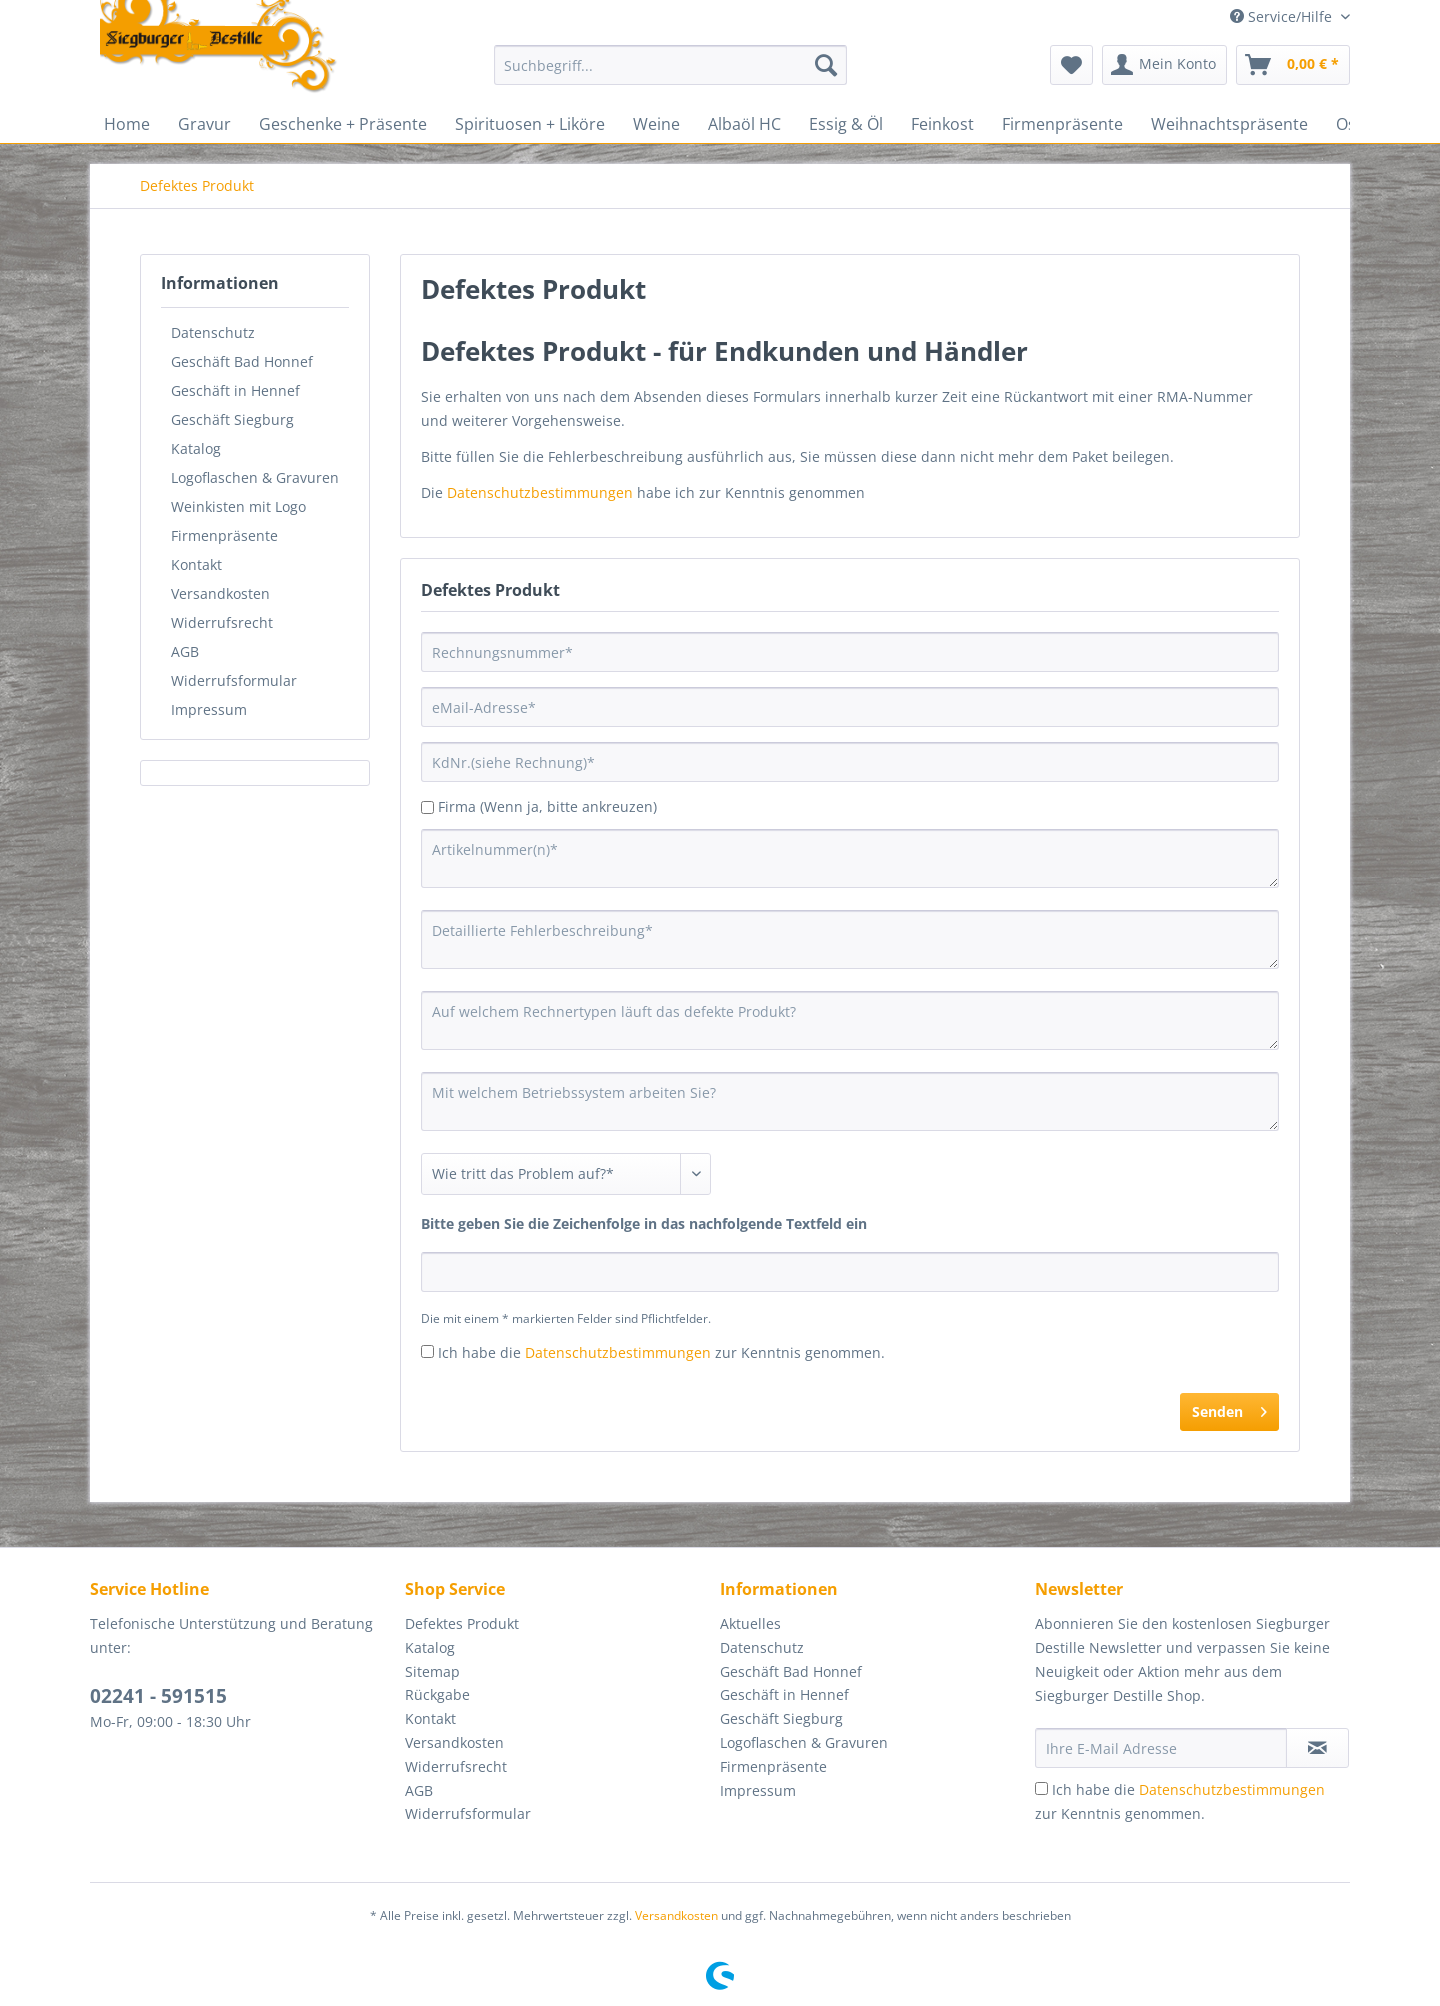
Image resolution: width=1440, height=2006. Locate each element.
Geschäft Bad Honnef (242, 361)
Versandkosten (220, 593)
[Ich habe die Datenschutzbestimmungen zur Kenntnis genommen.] (427, 1351)
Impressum (209, 709)
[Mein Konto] (1164, 65)
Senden (1229, 1408)
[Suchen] (826, 65)
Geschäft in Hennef (235, 390)
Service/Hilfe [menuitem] (1283, 16)
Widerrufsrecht (222, 622)
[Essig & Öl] (846, 124)
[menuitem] (670, 74)
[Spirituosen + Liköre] (530, 124)
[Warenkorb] (1293, 65)
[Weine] (656, 124)
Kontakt (196, 564)
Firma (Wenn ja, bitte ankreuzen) (547, 806)
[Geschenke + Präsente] (343, 124)
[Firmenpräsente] (1062, 124)
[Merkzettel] (1071, 65)
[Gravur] (204, 124)
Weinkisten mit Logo (238, 506)
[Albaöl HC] (744, 124)
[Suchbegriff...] (670, 65)
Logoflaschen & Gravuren (255, 477)
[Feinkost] (942, 124)
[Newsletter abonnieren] (1317, 1748)
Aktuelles (750, 1623)
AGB (185, 651)
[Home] (127, 124)
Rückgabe (437, 1694)
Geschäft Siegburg (232, 419)
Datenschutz (213, 332)
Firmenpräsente (224, 535)
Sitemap (432, 1671)
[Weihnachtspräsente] (1229, 124)
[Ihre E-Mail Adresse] (1161, 1748)
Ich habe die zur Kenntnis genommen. (661, 1352)
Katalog (196, 448)
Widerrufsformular (234, 680)
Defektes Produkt (462, 1623)
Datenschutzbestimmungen (540, 492)
